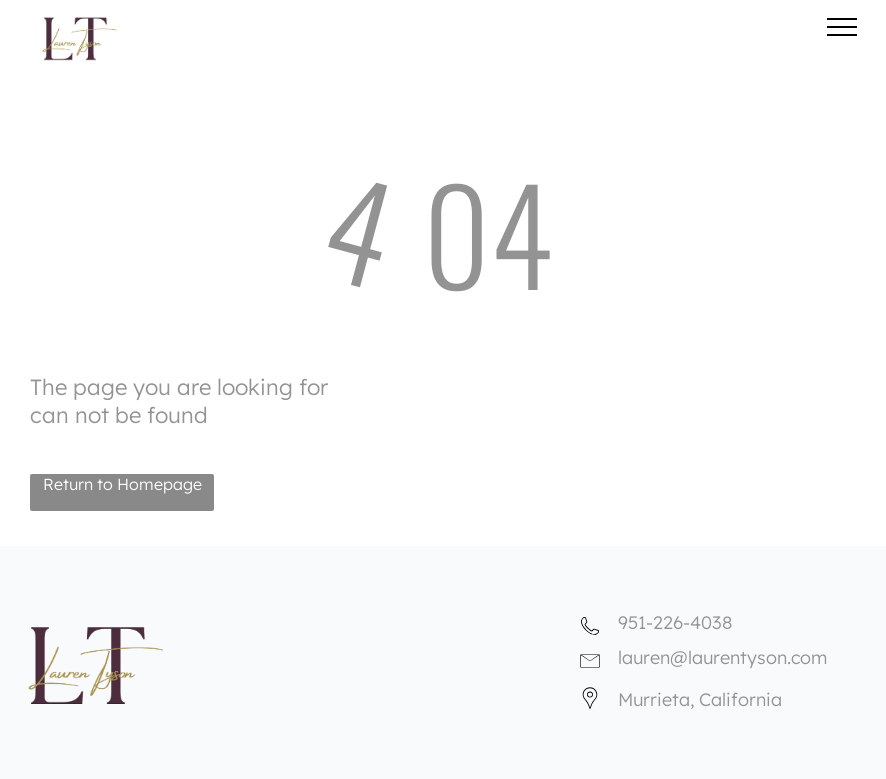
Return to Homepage (122, 484)
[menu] (842, 27)
